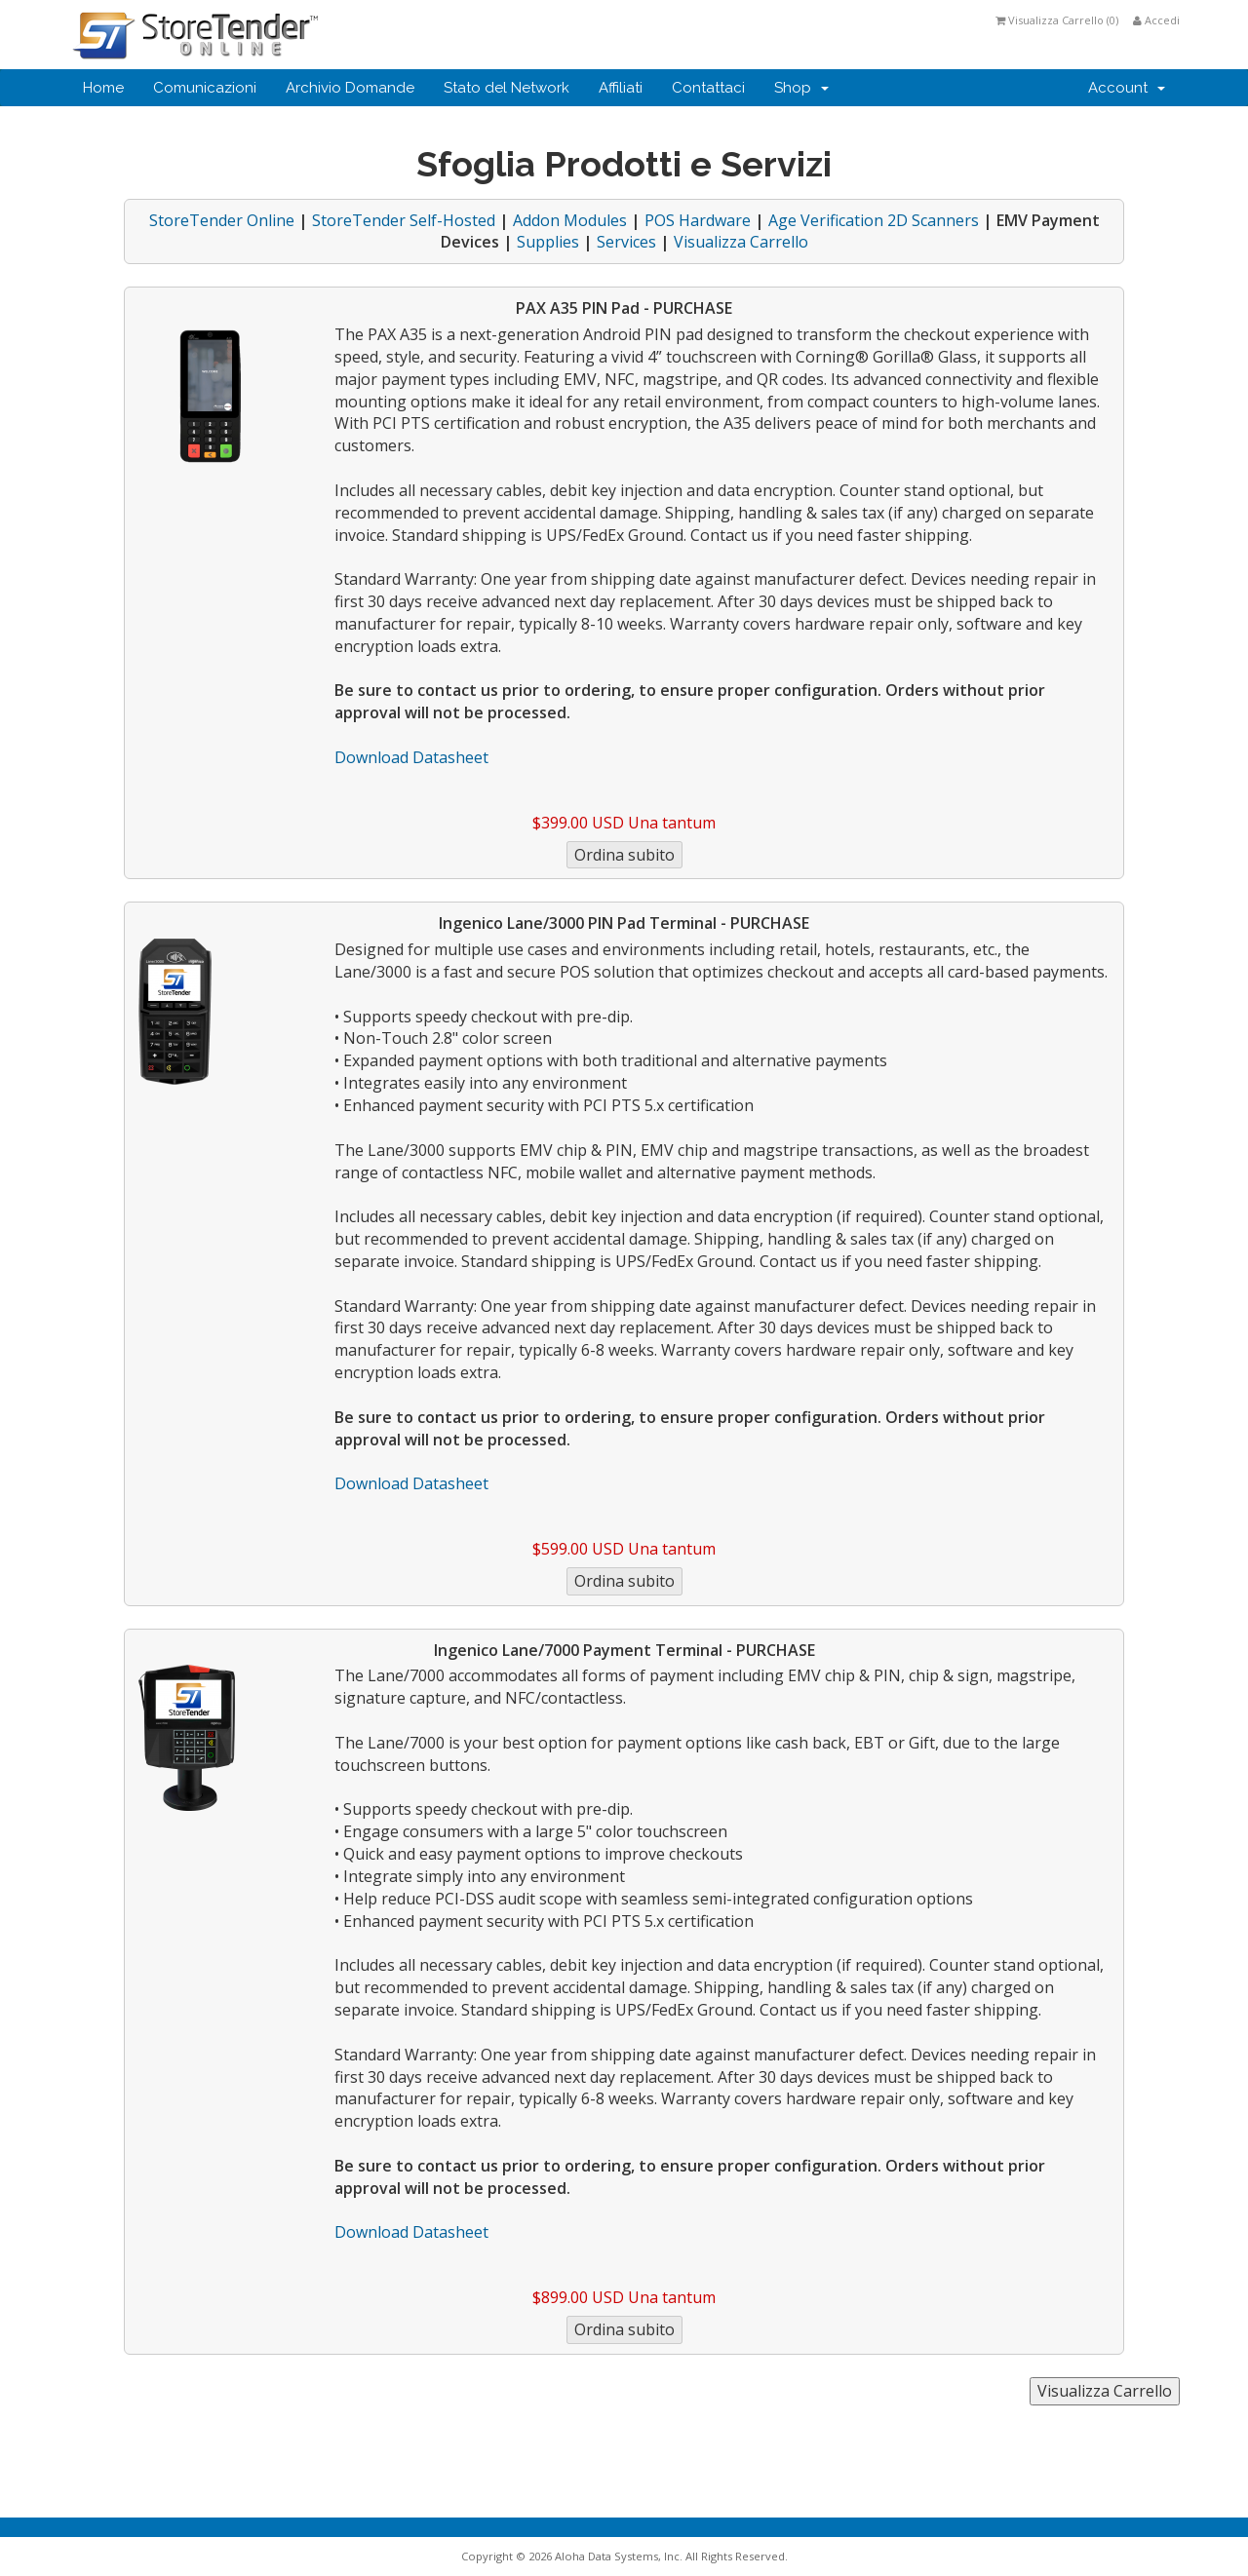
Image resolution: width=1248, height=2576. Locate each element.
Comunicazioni (204, 87)
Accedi (1156, 20)
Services (626, 241)
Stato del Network (506, 87)
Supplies (548, 241)
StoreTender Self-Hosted (403, 220)
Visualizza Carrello (741, 241)
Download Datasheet (411, 757)
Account (1126, 87)
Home (103, 87)
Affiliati (621, 87)
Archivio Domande (350, 87)
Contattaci (708, 87)
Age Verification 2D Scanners (873, 220)
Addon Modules (570, 220)
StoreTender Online (221, 220)
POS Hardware (697, 220)
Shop (801, 87)
